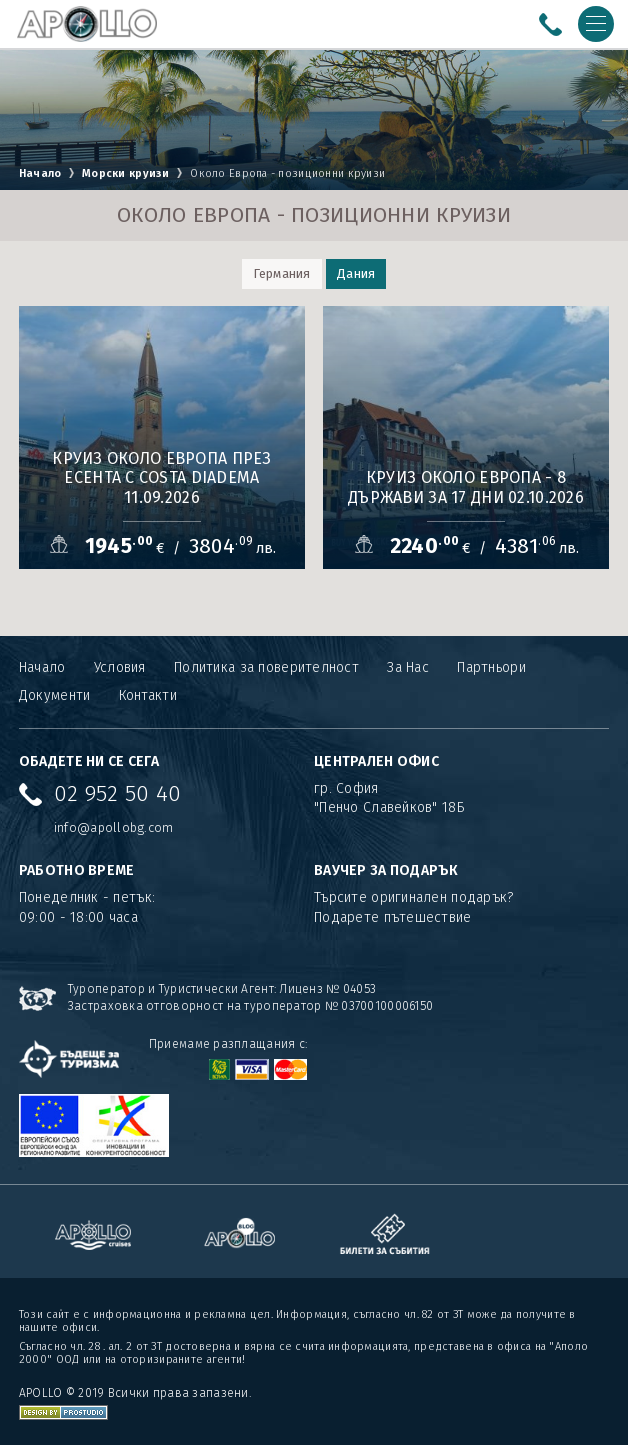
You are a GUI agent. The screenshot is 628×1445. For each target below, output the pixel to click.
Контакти (148, 695)
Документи (55, 695)
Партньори (491, 667)
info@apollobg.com (114, 827)
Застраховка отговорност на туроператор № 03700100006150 (250, 1006)
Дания (356, 273)
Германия (282, 273)
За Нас (408, 667)
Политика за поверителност (266, 667)
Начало (40, 173)
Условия (120, 667)
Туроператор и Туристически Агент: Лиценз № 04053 (222, 989)
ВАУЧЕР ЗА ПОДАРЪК (386, 870)
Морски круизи (126, 173)
